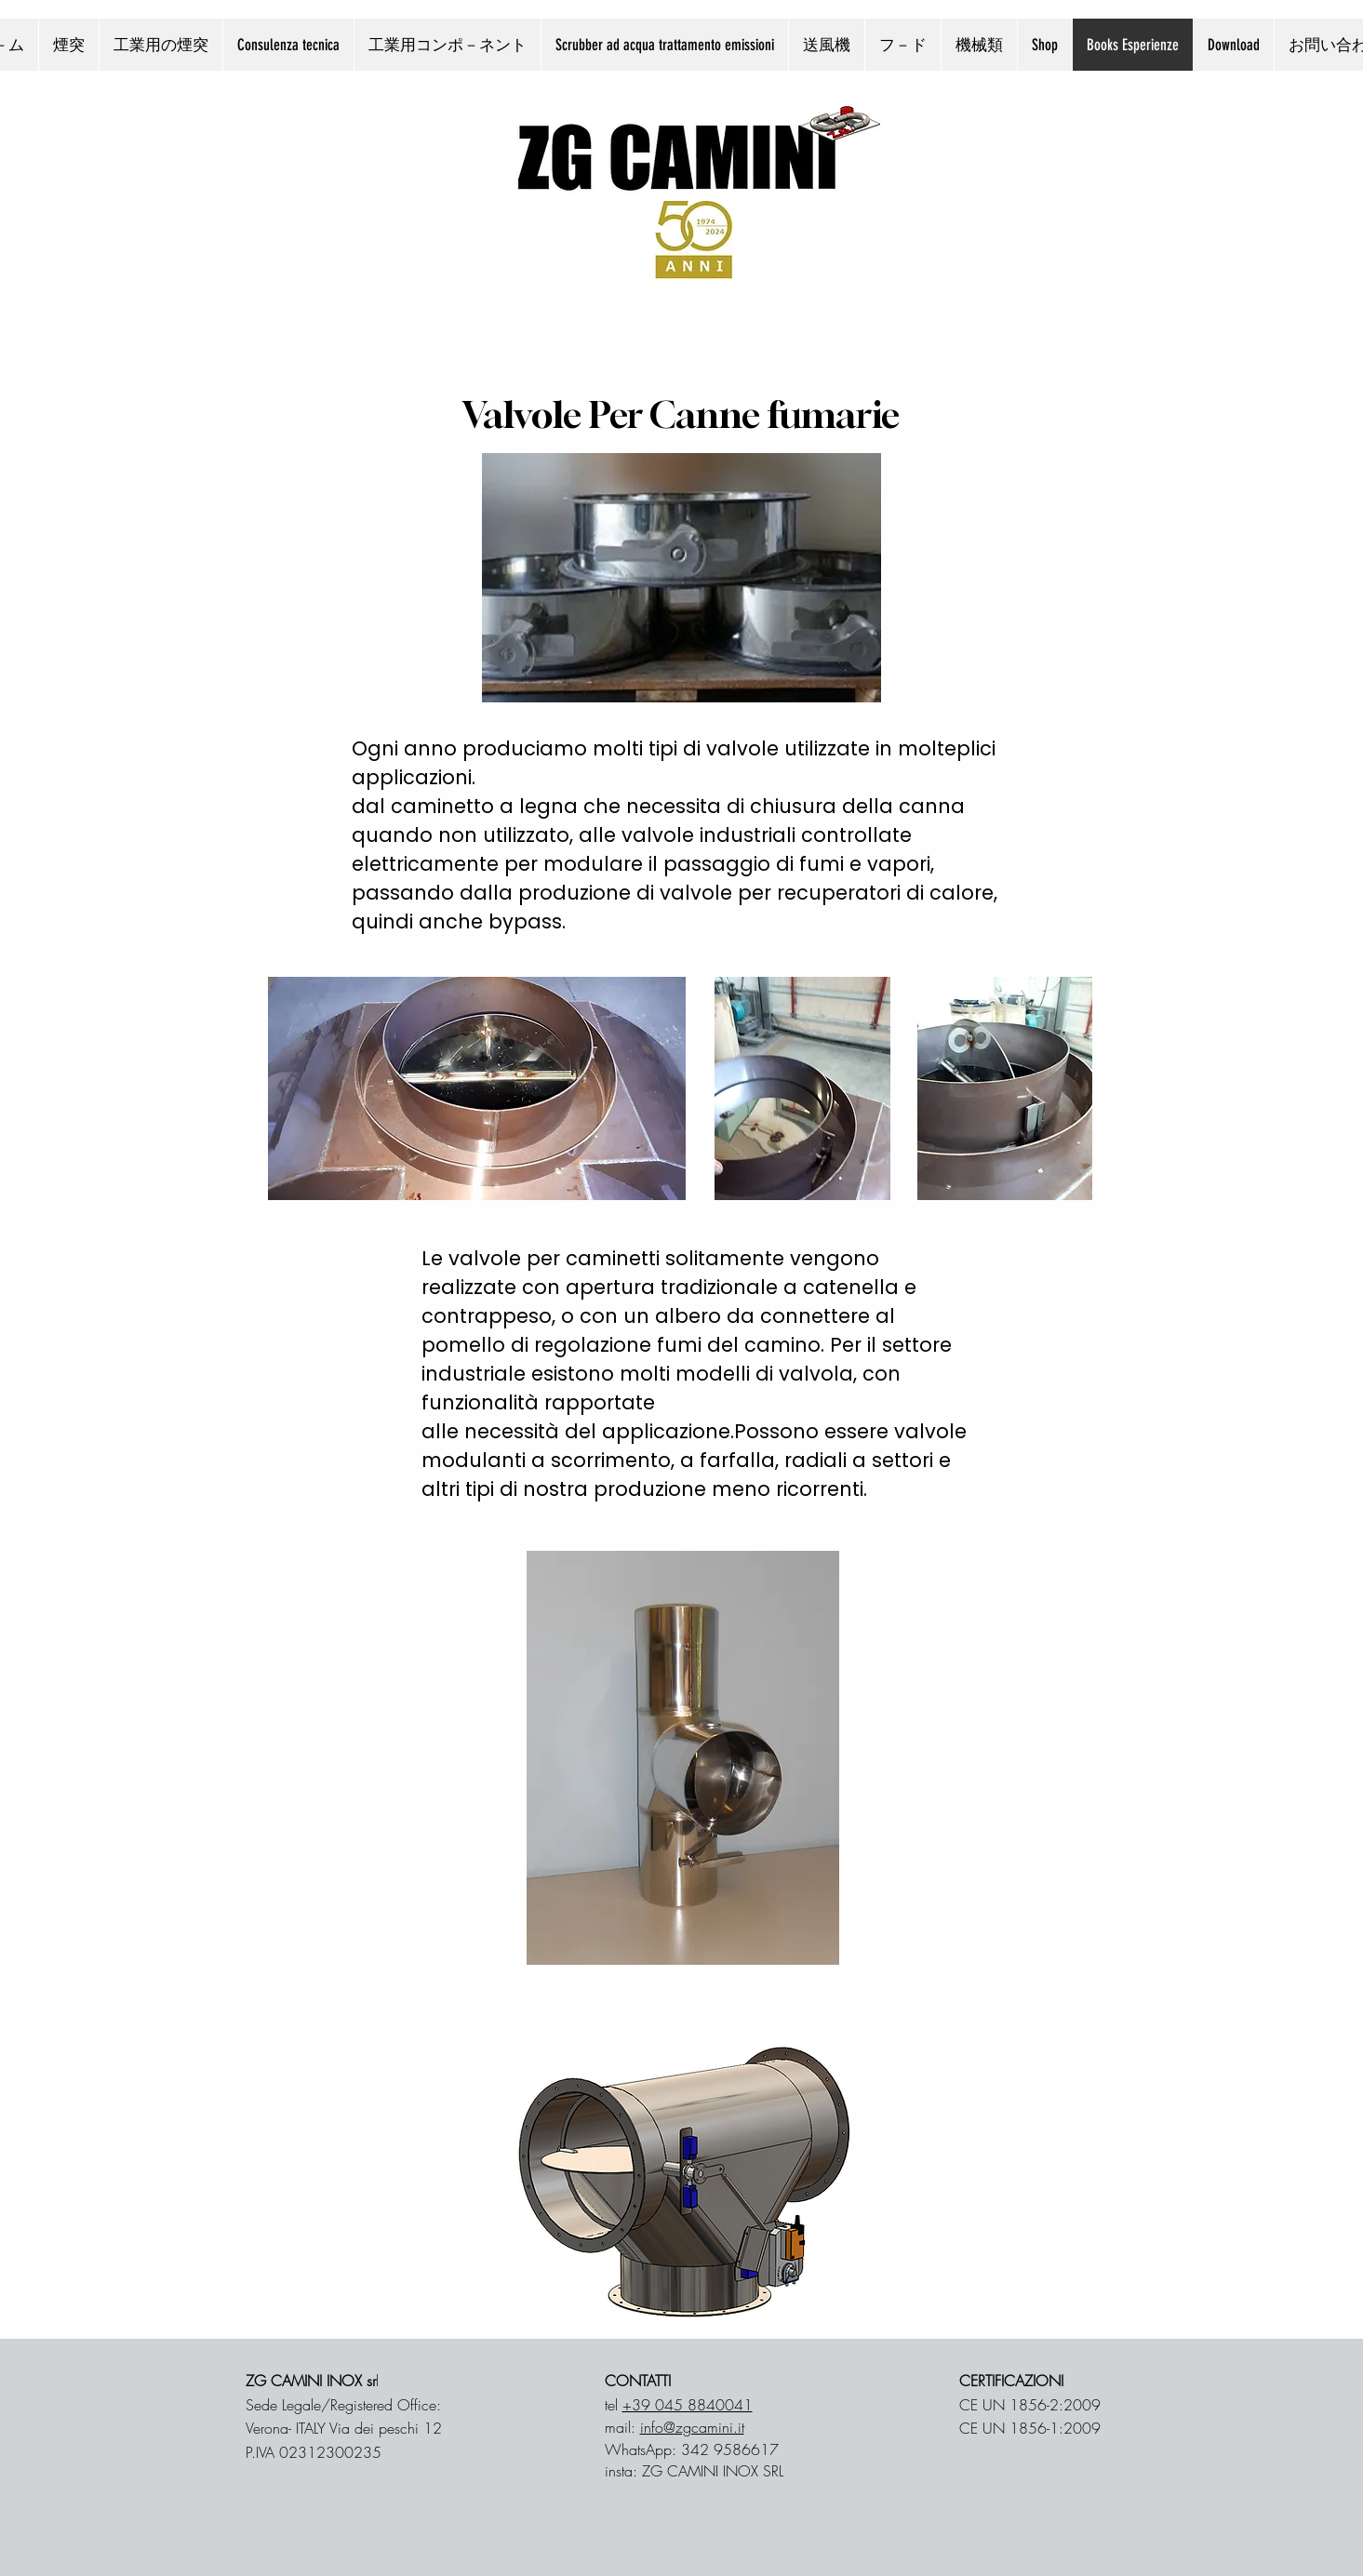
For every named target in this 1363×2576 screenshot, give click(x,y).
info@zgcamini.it (692, 2427)
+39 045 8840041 (687, 2405)
